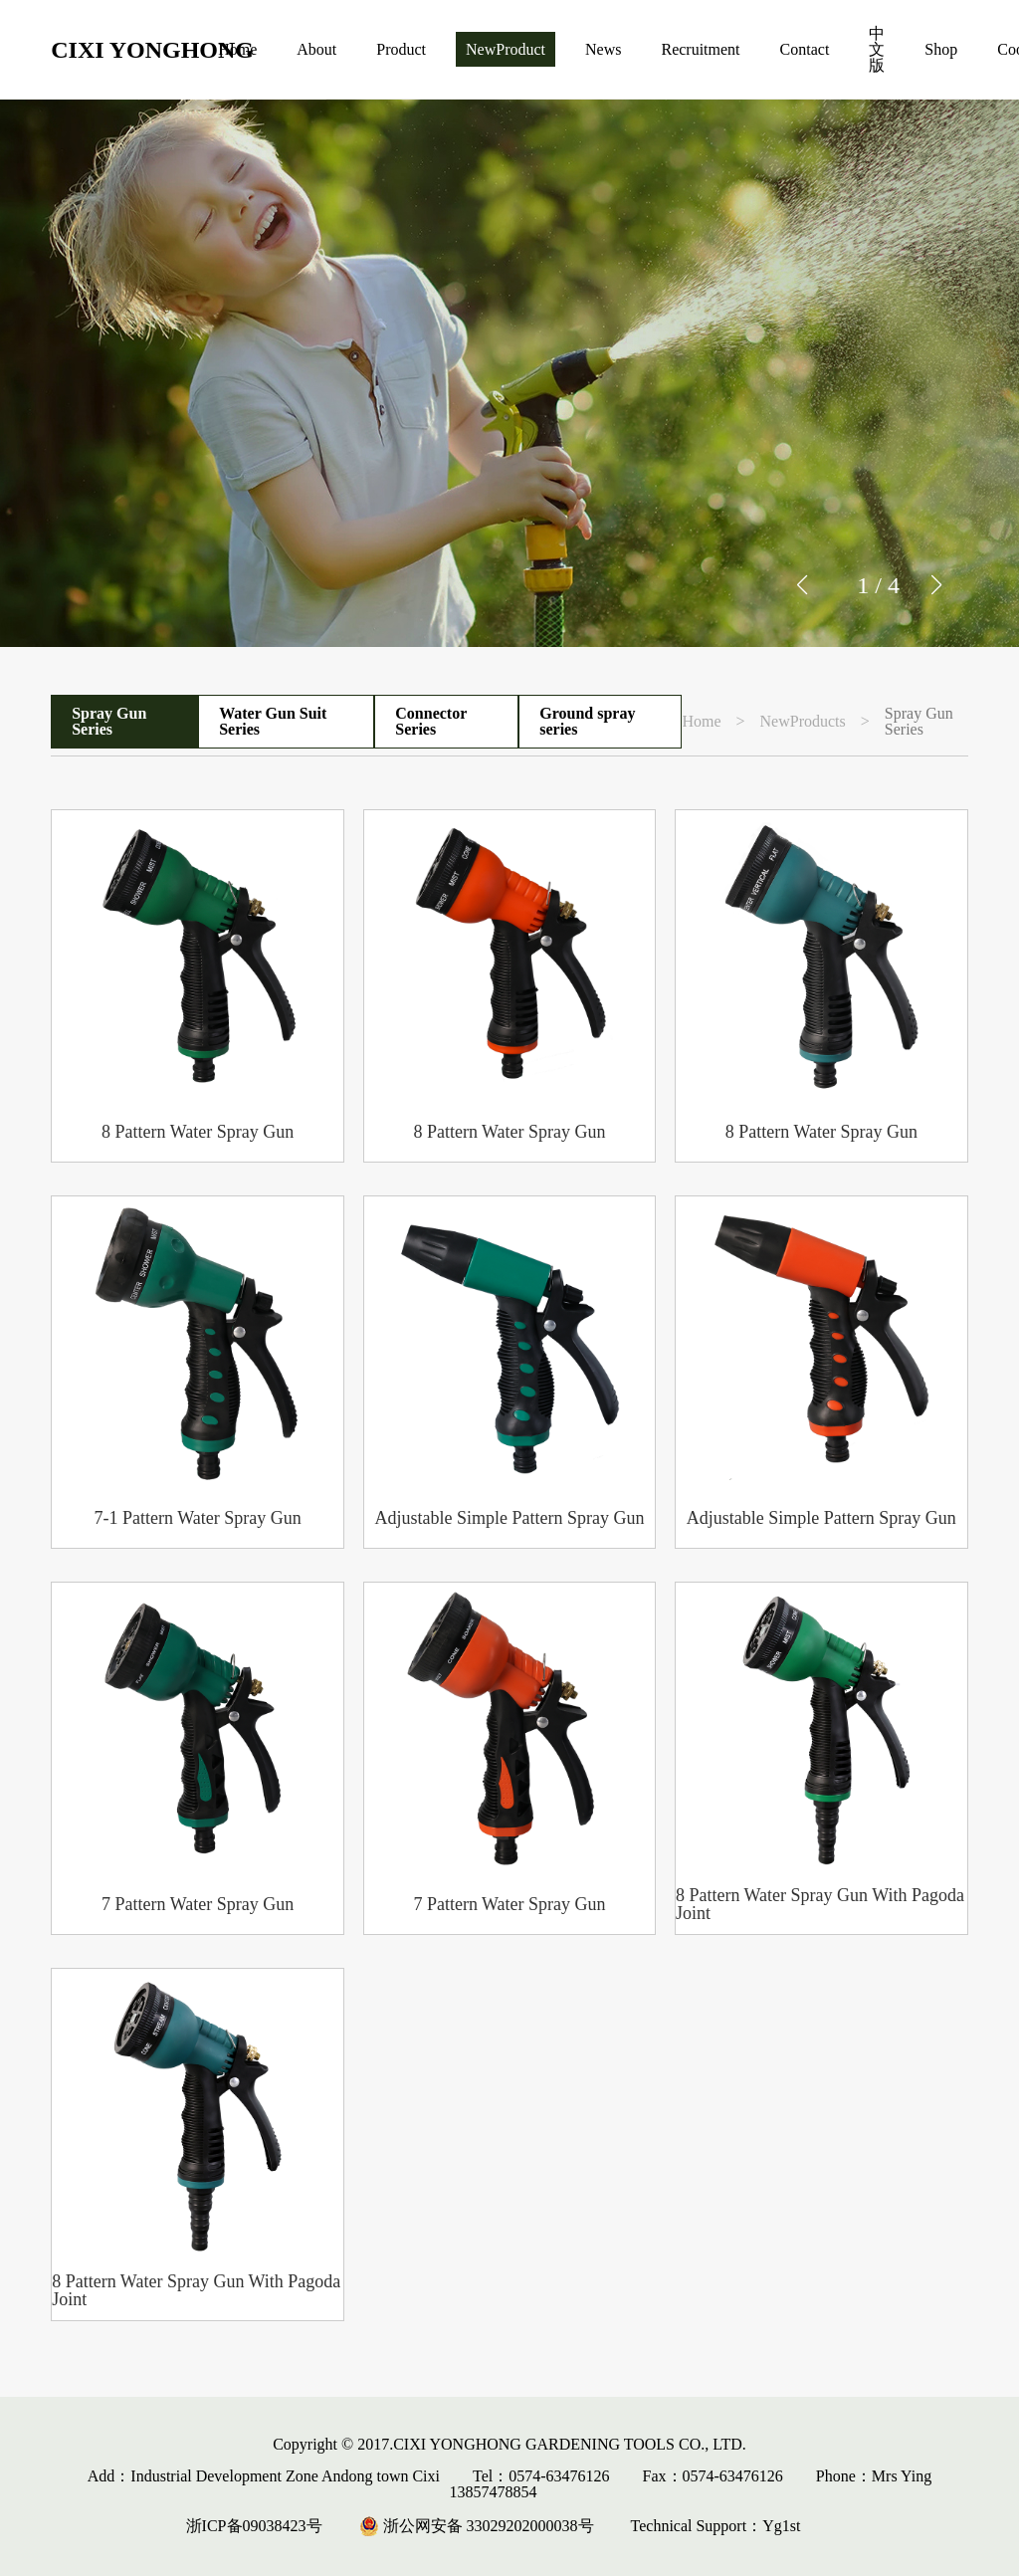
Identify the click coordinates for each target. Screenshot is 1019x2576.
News (603, 49)
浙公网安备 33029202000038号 (476, 2525)
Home (237, 49)
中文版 (877, 49)
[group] (509, 373)
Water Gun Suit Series (272, 721)
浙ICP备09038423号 (254, 2525)
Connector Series (431, 721)
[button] (935, 585)
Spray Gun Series (109, 721)
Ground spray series (587, 721)
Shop (940, 49)
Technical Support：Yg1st (716, 2525)
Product (401, 49)
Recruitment (700, 49)
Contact (805, 49)
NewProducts (803, 722)
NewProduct (505, 49)
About (316, 49)
